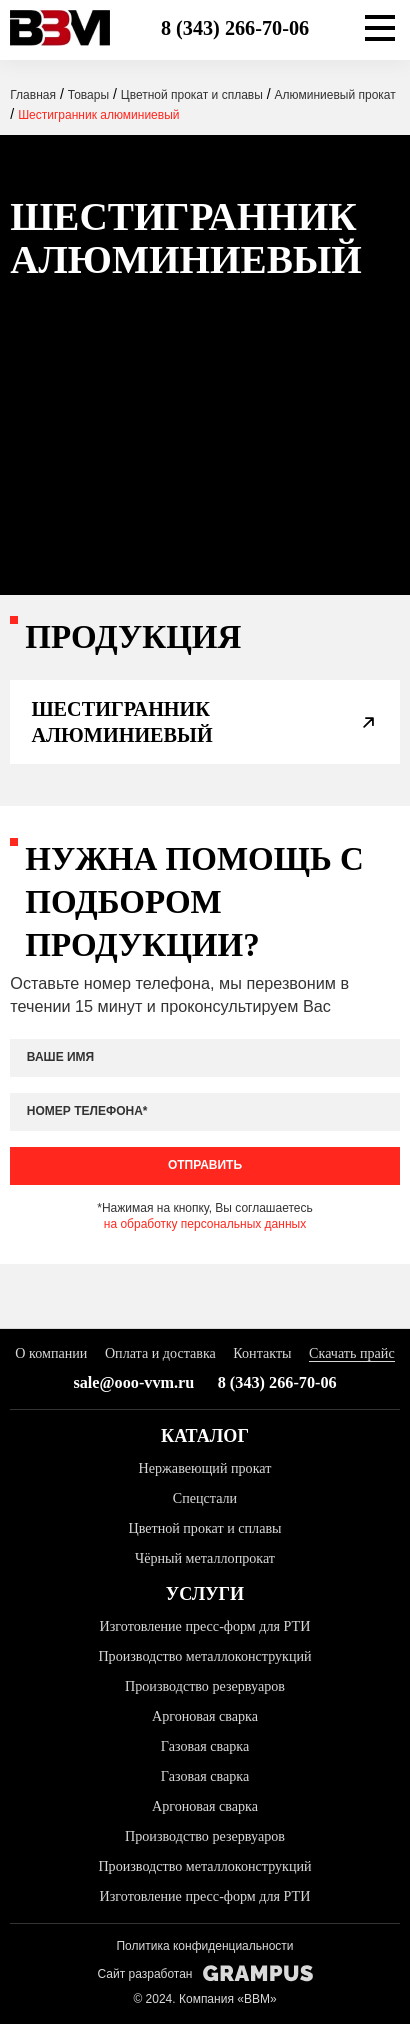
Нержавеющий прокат (205, 1468)
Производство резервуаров (205, 1686)
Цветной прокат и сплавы (204, 1528)
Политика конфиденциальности (204, 1946)
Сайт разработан (204, 1973)
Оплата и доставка (160, 1353)
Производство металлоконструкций (204, 1656)
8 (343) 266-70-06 (235, 28)
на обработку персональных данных (205, 1224)
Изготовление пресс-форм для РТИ (205, 1626)
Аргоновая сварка (205, 1716)
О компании (51, 1353)
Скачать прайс (352, 1353)
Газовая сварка (205, 1746)
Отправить (205, 1165)
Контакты (262, 1353)
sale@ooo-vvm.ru (133, 1383)
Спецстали (205, 1498)
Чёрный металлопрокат (205, 1558)
